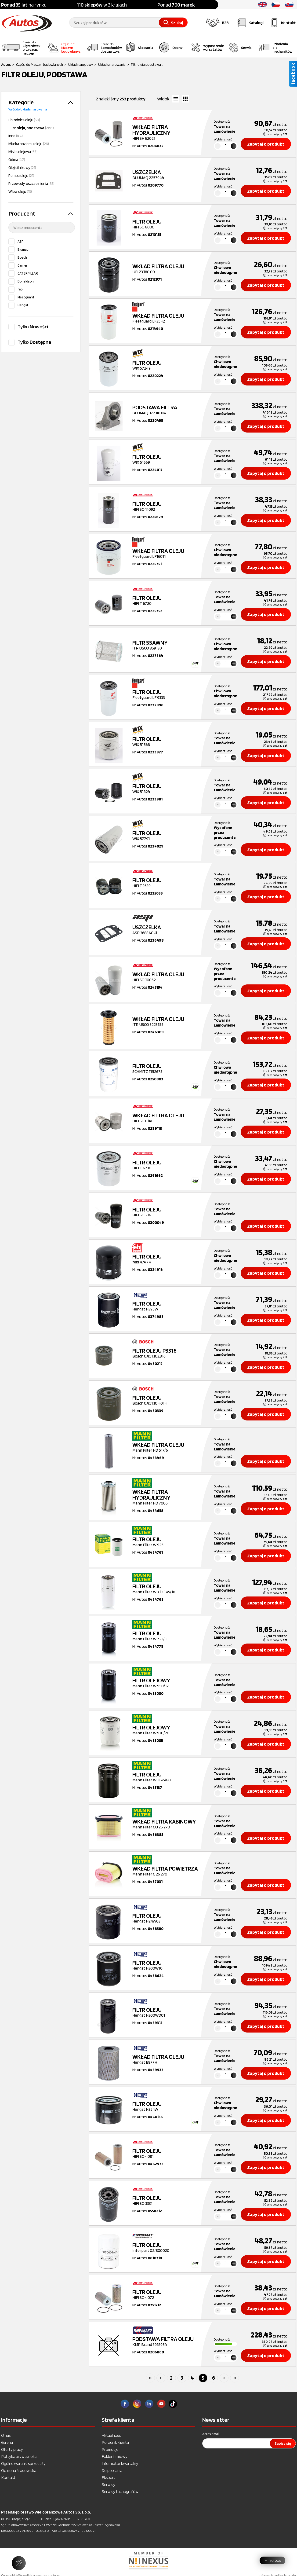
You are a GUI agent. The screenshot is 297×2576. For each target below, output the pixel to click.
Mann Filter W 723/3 (167, 1635)
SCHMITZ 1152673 (167, 1068)
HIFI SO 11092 (167, 506)
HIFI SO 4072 (167, 2294)
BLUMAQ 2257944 (167, 174)
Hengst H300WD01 (167, 2012)
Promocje (110, 2449)
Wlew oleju (20, 191)
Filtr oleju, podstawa (31, 127)
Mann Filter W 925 (167, 1541)
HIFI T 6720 (167, 600)
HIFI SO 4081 (167, 2153)
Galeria (7, 2442)
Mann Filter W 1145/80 (167, 1777)
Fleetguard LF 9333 (167, 694)
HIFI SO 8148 (167, 1117)
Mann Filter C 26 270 (167, 1871)
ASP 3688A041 (167, 929)
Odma (16, 159)
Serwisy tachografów (120, 2491)
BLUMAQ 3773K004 (167, 409)
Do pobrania (112, 2470)
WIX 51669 (167, 459)
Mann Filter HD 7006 (167, 1497)
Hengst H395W (167, 1306)
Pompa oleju (21, 175)
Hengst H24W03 (167, 1918)
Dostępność (222, 121)
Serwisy (108, 2484)
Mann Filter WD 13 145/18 (167, 1588)
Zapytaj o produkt (265, 144)
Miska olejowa (22, 151)
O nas (6, 2435)
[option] (148, 2560)
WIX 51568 (167, 741)
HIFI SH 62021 (167, 132)
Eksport (108, 2477)
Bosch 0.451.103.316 (167, 1353)
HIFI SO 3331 (167, 2200)
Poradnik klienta (115, 2442)
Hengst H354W (167, 2106)
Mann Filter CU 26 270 (167, 1824)
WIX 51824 (167, 788)
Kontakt (8, 2477)
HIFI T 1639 (167, 882)
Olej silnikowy (22, 167)
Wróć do (27, 109)
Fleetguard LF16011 (167, 553)
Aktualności (112, 2435)
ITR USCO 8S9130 (167, 645)
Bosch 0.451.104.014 (167, 1400)
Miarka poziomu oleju (28, 143)
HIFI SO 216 (167, 1212)
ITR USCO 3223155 (167, 1021)
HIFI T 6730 (167, 1165)
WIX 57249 (167, 365)
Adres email (210, 2434)
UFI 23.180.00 (167, 268)
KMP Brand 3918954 (167, 2341)
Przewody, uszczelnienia (31, 183)
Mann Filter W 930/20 (167, 1730)
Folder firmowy (114, 2456)
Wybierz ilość (223, 139)
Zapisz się (283, 2443)
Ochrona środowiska (18, 2470)
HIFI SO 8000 (167, 224)
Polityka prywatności (19, 2456)
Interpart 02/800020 (167, 2247)
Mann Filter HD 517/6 (167, 1447)
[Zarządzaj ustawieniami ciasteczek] (19, 2563)
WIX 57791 (167, 835)
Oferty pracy (12, 2449)
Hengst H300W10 (167, 1965)
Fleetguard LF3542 (167, 318)
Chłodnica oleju (24, 119)
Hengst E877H (167, 2059)
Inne (15, 135)
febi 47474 (167, 1259)
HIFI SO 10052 (167, 976)
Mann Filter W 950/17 (167, 1682)
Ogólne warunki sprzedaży (23, 2463)
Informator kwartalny (120, 2463)
